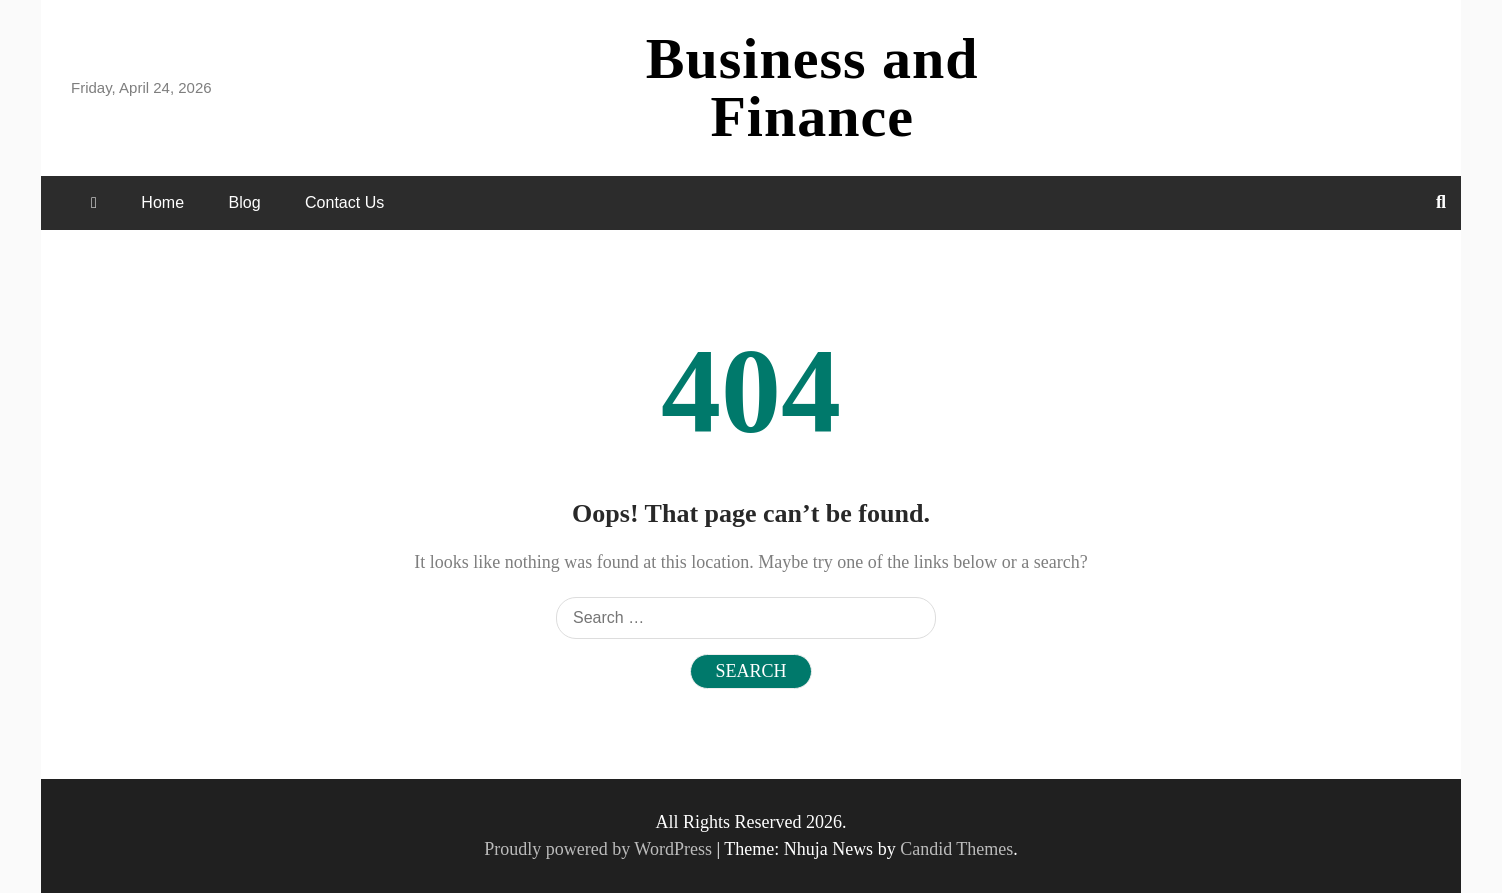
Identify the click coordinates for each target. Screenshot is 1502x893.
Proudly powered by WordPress (600, 849)
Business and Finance (812, 87)
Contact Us (344, 202)
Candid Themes (956, 849)
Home (162, 202)
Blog (245, 202)
